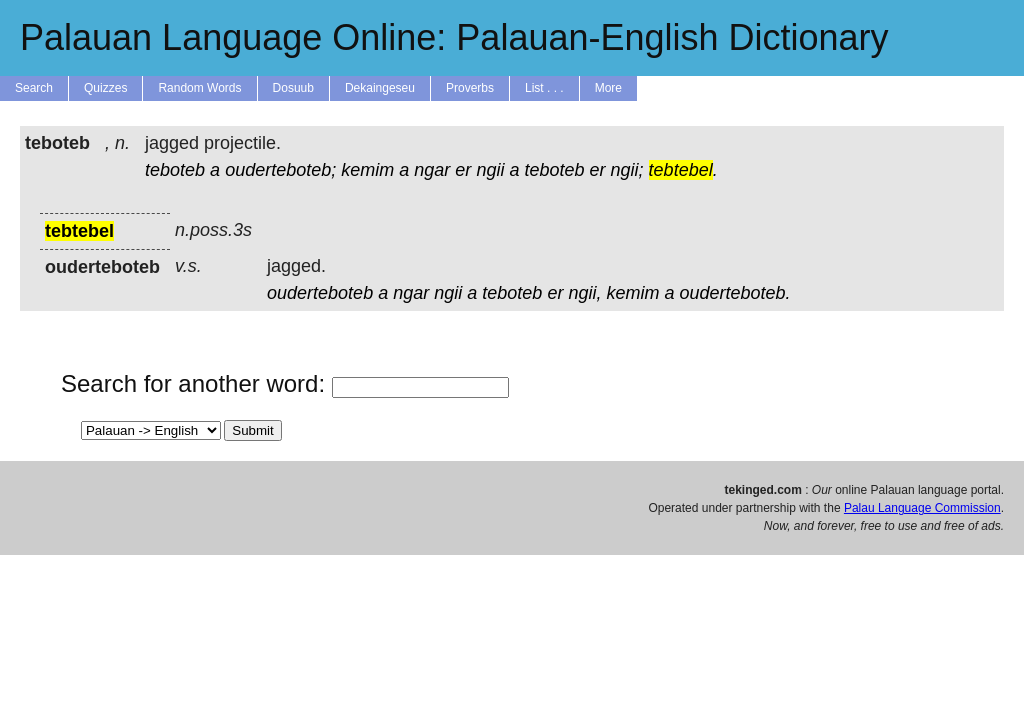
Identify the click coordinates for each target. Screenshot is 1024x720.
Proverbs (470, 88)
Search (34, 88)
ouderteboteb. (735, 293)
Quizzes (105, 88)
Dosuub (293, 88)
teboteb (175, 170)
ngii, (584, 293)
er (463, 170)
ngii (490, 170)
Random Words (199, 88)
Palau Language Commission (922, 508)
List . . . (544, 88)
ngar (432, 170)
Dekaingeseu (380, 88)
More (608, 88)
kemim (367, 170)
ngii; (627, 170)
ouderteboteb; (280, 170)
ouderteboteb (320, 293)
